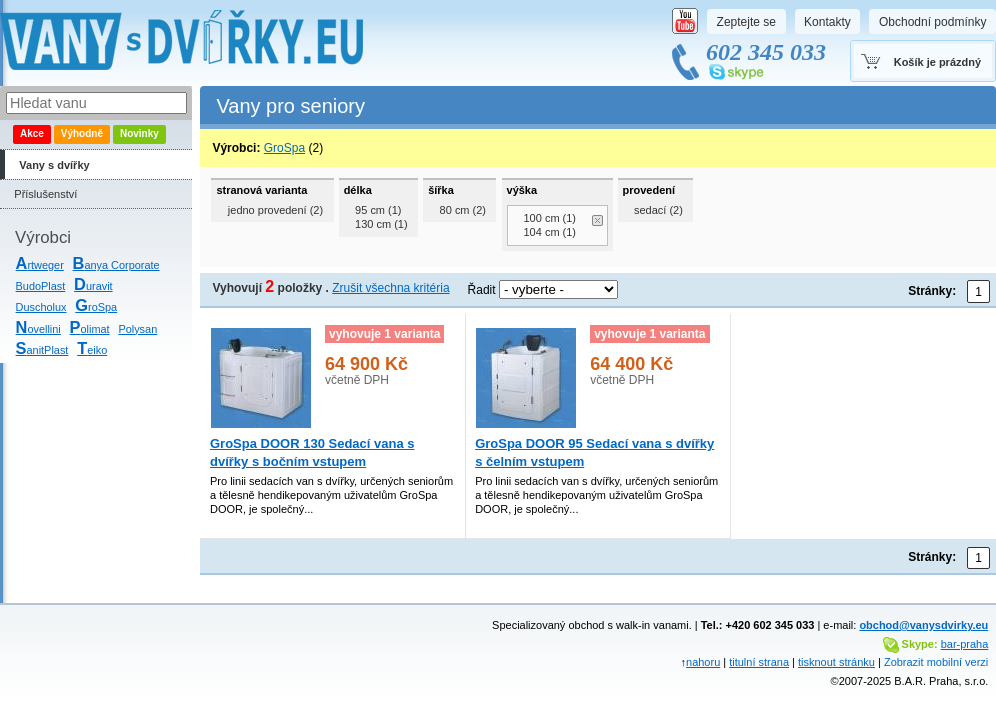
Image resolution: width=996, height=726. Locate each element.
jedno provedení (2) (275, 210)
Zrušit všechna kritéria (390, 288)
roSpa (96, 307)
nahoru (703, 662)
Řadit (482, 290)
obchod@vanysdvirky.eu (923, 625)
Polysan (137, 329)
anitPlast (42, 350)
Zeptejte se (746, 22)
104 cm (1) (550, 232)
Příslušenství (45, 194)
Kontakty (827, 22)
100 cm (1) (550, 218)
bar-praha (965, 644)
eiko (92, 350)
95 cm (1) (378, 210)
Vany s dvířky (54, 165)
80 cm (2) (463, 210)
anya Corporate (116, 265)
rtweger (40, 265)
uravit (93, 286)
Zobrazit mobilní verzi (936, 662)
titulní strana (759, 662)
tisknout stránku (836, 662)
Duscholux (41, 307)
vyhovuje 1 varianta (384, 334)
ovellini (38, 329)
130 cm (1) (381, 224)
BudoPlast (41, 286)
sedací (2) (658, 210)
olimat (90, 329)
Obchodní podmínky (932, 22)
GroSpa (284, 148)
